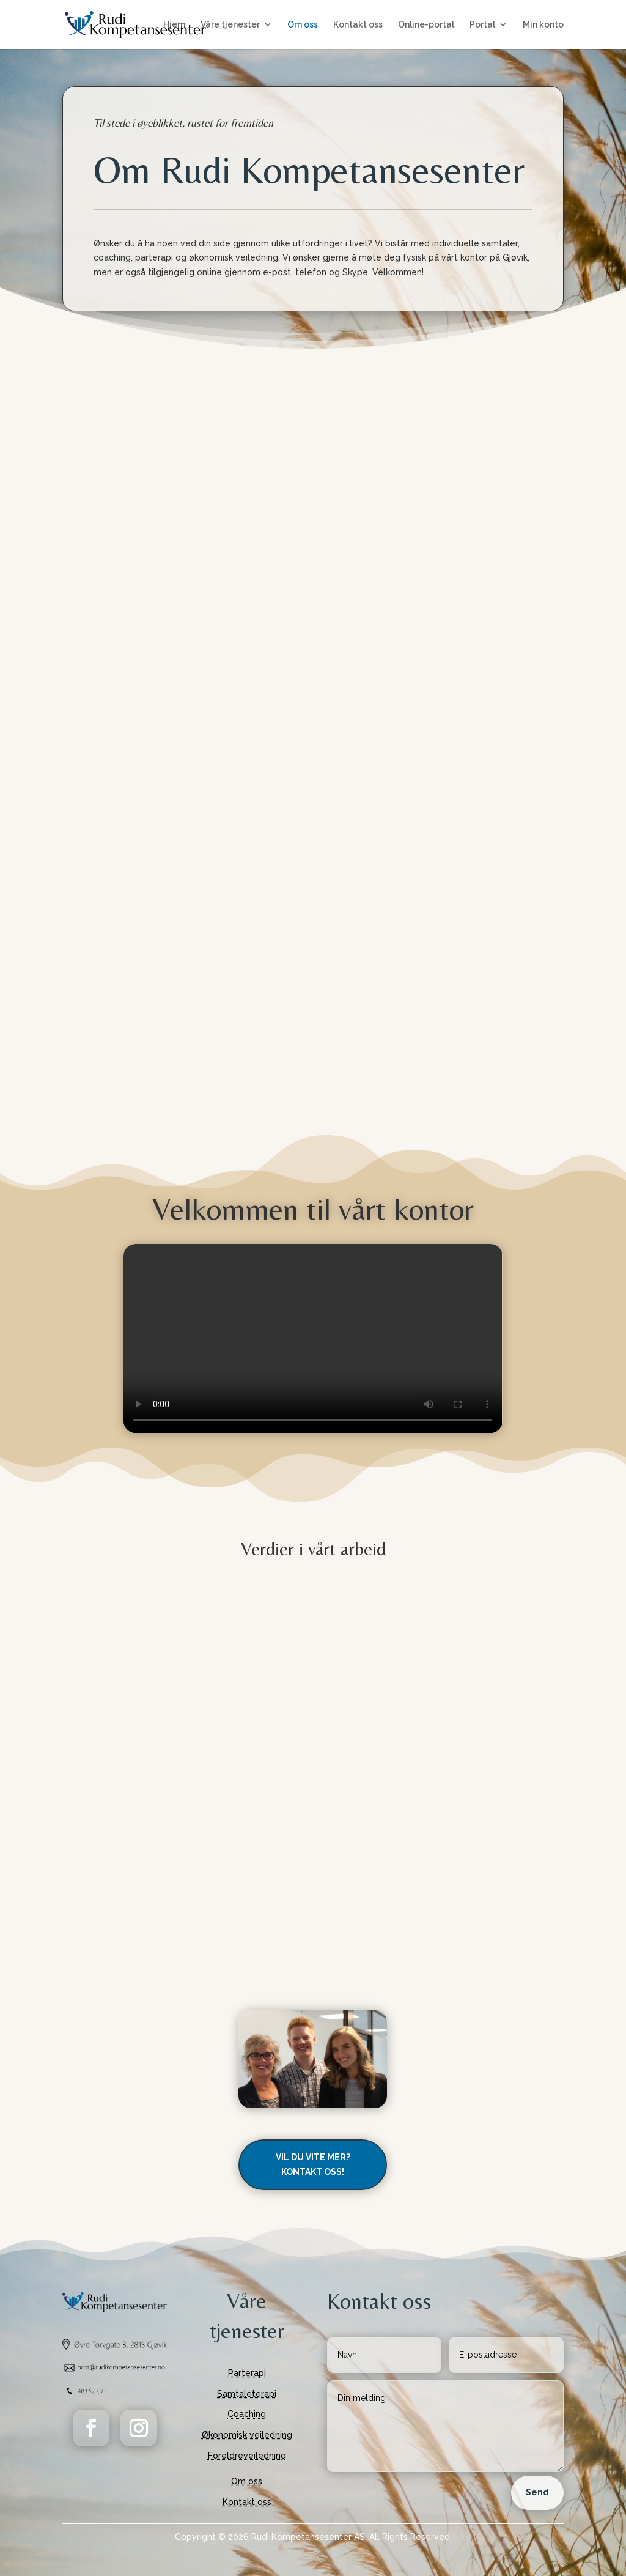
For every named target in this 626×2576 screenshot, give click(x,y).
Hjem (174, 24)
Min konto (543, 24)
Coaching (246, 2414)
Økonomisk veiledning (247, 2435)
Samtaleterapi (246, 2394)
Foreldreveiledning (247, 2455)
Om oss (302, 24)
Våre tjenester (230, 24)
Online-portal (426, 24)
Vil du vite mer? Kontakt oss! (313, 2164)
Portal (482, 24)
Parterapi (247, 2373)
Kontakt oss (358, 24)
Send (537, 2492)
